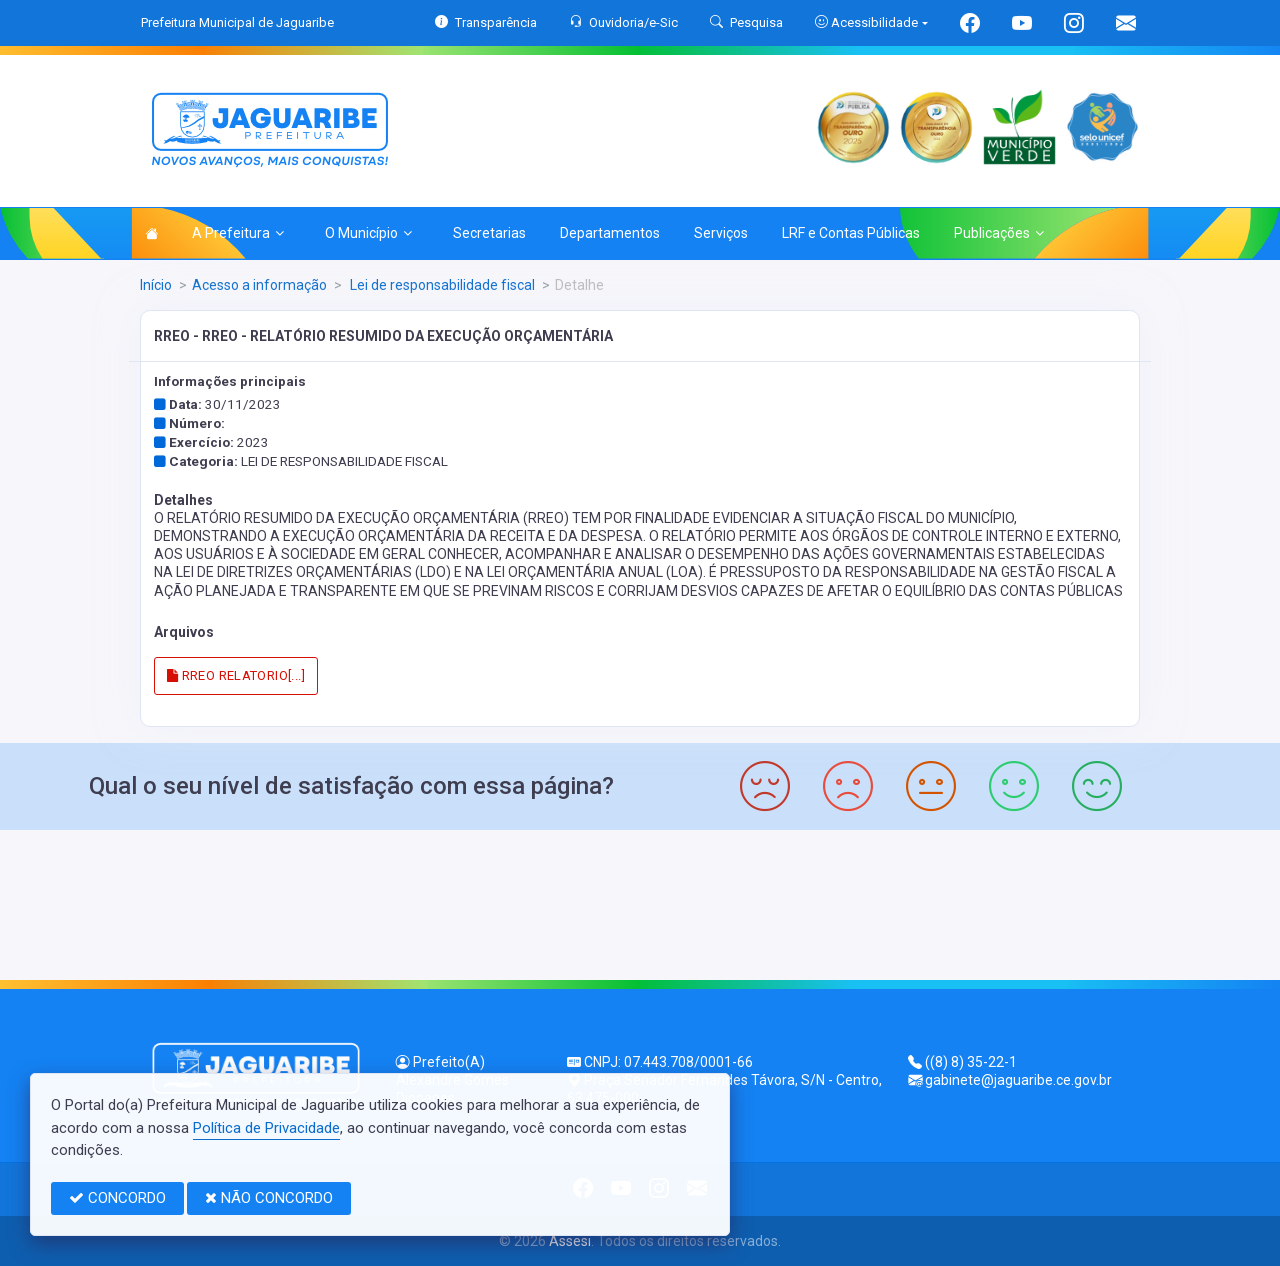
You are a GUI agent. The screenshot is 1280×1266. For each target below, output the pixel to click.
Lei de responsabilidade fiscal (441, 285)
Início (156, 285)
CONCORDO (117, 1198)
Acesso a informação (259, 285)
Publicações (999, 233)
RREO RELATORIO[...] (236, 675)
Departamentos (610, 233)
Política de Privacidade (266, 1128)
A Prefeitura (238, 233)
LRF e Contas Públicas (851, 233)
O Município (368, 233)
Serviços (721, 233)
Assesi (570, 1241)
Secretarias (489, 233)
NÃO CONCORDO (269, 1198)
